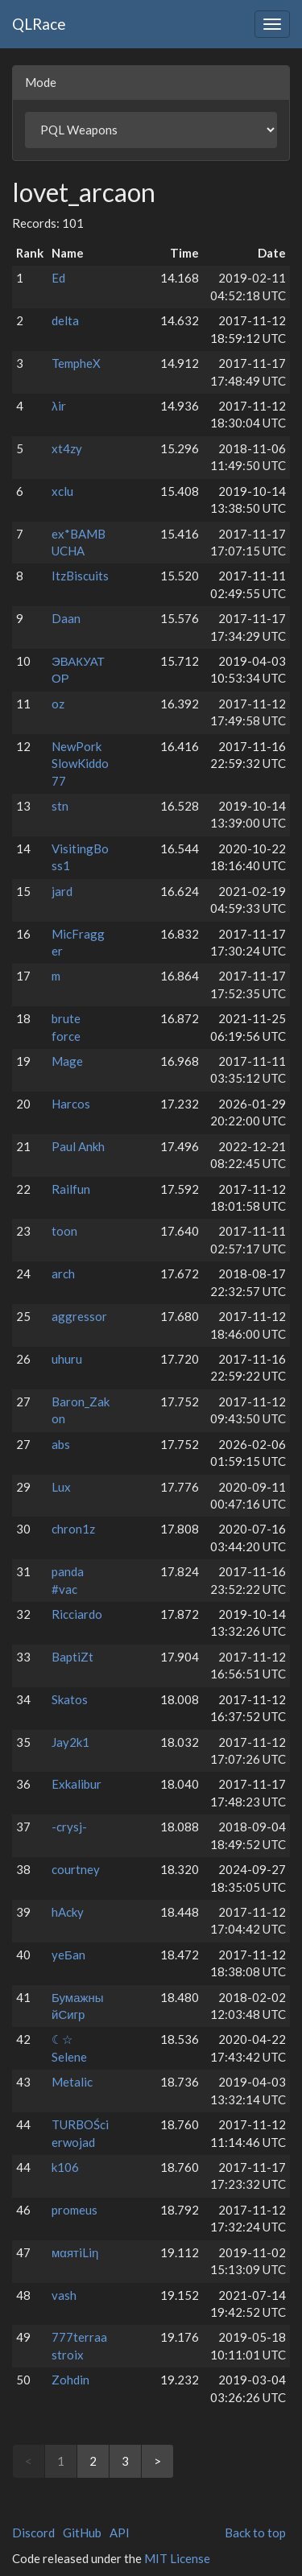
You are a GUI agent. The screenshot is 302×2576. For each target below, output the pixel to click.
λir (59, 405)
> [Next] (157, 2461)
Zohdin (70, 2379)
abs (61, 1444)
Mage (67, 1061)
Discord (33, 2532)
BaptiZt (72, 1656)
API (120, 2532)
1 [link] (60, 2461)
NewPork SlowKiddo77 (80, 763)
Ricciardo (77, 1614)
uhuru (67, 1359)
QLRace (39, 23)
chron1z (73, 1528)
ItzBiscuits (80, 575)
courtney (76, 1869)
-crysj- (69, 1826)
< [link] (28, 2461)
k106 (65, 2167)
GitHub (82, 2532)
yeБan (68, 1954)
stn (60, 806)
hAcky (68, 1912)
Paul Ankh (78, 1146)
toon (64, 1231)
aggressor (79, 1316)
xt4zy (67, 448)
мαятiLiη (75, 2252)
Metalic (72, 2081)
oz (58, 703)
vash (64, 2295)
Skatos (70, 1699)
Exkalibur (76, 1784)
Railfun (71, 1189)
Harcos (71, 1103)
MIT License (177, 2558)
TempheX (76, 363)
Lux (61, 1487)
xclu (62, 491)
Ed (58, 277)
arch (63, 1273)
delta (65, 320)
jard (62, 891)
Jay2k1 (70, 1742)
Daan (66, 618)
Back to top (255, 2532)
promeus (74, 2209)
